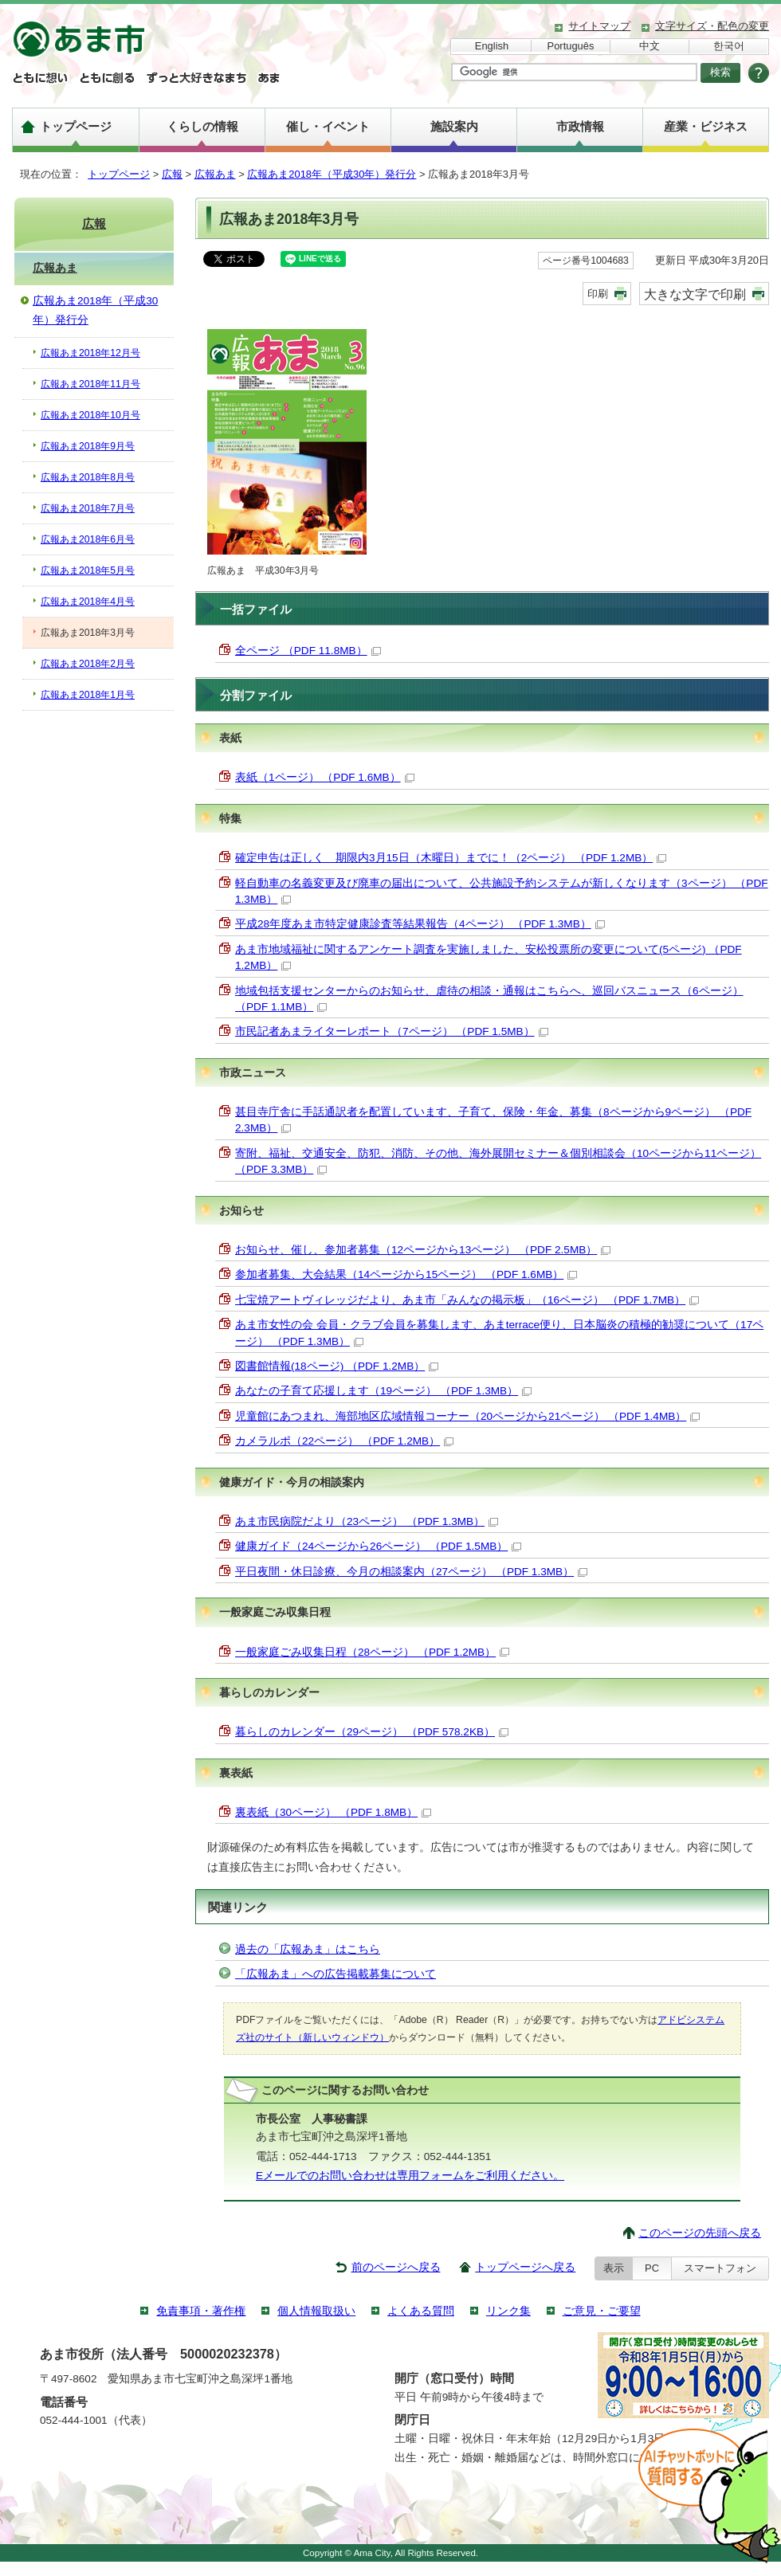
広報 (172, 174)
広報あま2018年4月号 (88, 601)
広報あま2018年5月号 (88, 570)
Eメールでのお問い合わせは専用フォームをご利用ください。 (410, 2176)
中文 (649, 46)
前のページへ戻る (396, 2267)
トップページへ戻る (525, 2267)
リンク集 (508, 2311)
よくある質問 (420, 2311)
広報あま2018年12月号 (90, 353)
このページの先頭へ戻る (699, 2233)
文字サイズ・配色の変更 (712, 26)
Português (571, 46)
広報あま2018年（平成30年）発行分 (331, 174)
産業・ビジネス (706, 126)
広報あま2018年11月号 (90, 384)
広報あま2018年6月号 (88, 539)
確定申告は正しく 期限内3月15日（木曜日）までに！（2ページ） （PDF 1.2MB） (450, 858)
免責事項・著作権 (200, 2311)
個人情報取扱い (316, 2311)
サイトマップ (599, 26)
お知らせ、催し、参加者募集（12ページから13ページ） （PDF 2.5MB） (422, 1250)
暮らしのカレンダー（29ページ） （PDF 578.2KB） (371, 1732)
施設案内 (454, 126)
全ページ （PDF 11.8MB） (308, 651)
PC (652, 2268)
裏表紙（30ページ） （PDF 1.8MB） (333, 1812)
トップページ (76, 126)
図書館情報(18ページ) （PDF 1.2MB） (336, 1366)
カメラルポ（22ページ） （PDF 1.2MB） (344, 1441)
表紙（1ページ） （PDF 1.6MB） (324, 777)
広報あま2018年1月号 (88, 694)
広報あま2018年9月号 (88, 446)
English (491, 46)
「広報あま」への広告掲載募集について (335, 1974)
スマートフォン (720, 2268)
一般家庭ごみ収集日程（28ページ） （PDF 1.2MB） (372, 1652)
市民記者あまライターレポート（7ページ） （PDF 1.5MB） (391, 1031)
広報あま (215, 174)
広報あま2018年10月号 (90, 415)
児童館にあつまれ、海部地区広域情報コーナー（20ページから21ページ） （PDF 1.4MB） (467, 1416)
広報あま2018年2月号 (88, 663)
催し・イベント (328, 126)
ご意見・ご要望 (602, 2311)
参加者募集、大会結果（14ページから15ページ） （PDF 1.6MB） (406, 1274)
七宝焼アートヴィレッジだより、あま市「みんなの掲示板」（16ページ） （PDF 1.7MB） (467, 1300)
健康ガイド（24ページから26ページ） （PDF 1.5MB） (378, 1546)
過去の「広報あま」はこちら (307, 1949)
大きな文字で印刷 (695, 294)
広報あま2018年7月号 (88, 508)
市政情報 (580, 126)
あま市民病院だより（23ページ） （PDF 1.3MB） (366, 1521)
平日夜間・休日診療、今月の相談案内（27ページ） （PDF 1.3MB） (411, 1572)
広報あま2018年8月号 (88, 477)
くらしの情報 (202, 126)
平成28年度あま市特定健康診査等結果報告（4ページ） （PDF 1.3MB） (420, 924)
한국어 (728, 46)
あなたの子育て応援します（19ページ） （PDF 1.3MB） (383, 1391)
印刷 (597, 294)
